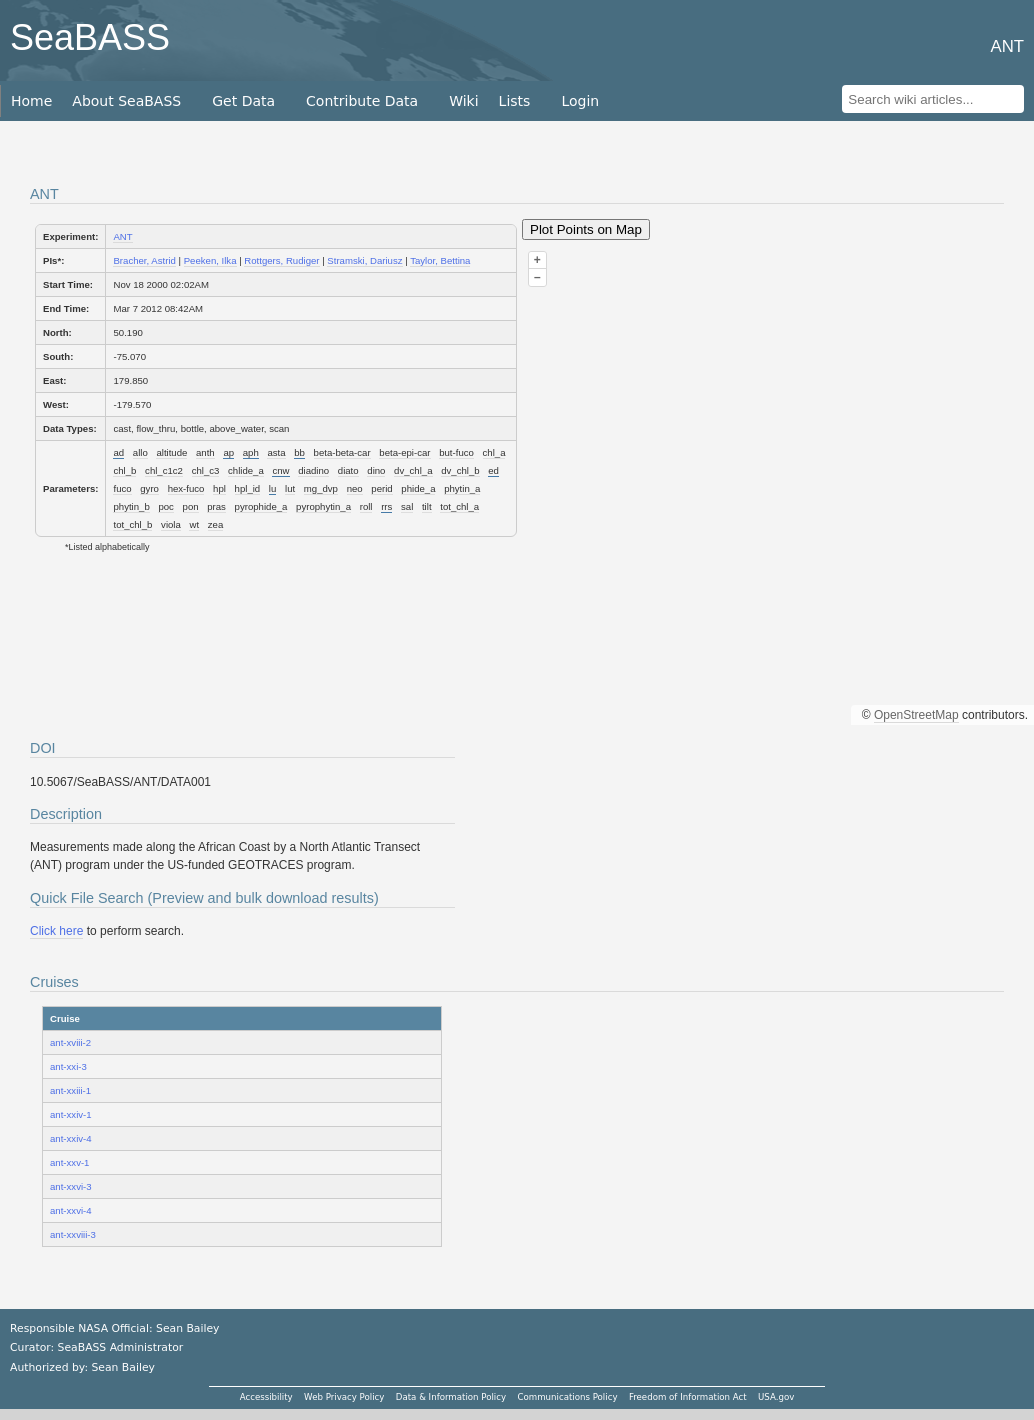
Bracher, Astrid (144, 260)
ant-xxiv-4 (71, 1138)
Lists (515, 101)
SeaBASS (90, 37)
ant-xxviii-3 (73, 1234)
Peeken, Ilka (210, 260)
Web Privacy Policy (344, 1397)
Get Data (243, 101)
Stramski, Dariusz (364, 260)
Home (31, 101)
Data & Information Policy (451, 1397)
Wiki (463, 101)
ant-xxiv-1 (71, 1114)
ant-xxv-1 (69, 1162)
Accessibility (266, 1397)
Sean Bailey (122, 1367)
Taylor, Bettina (440, 260)
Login (580, 101)
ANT (122, 236)
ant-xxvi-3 (71, 1186)
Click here (56, 931)
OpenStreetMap (916, 715)
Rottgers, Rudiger (281, 260)
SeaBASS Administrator (121, 1347)
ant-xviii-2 (70, 1042)
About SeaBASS (126, 101)
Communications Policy (567, 1397)
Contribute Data (362, 101)
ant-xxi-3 (68, 1066)
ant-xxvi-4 (71, 1210)
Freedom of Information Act (688, 1397)
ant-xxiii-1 (70, 1090)
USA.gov (776, 1397)
